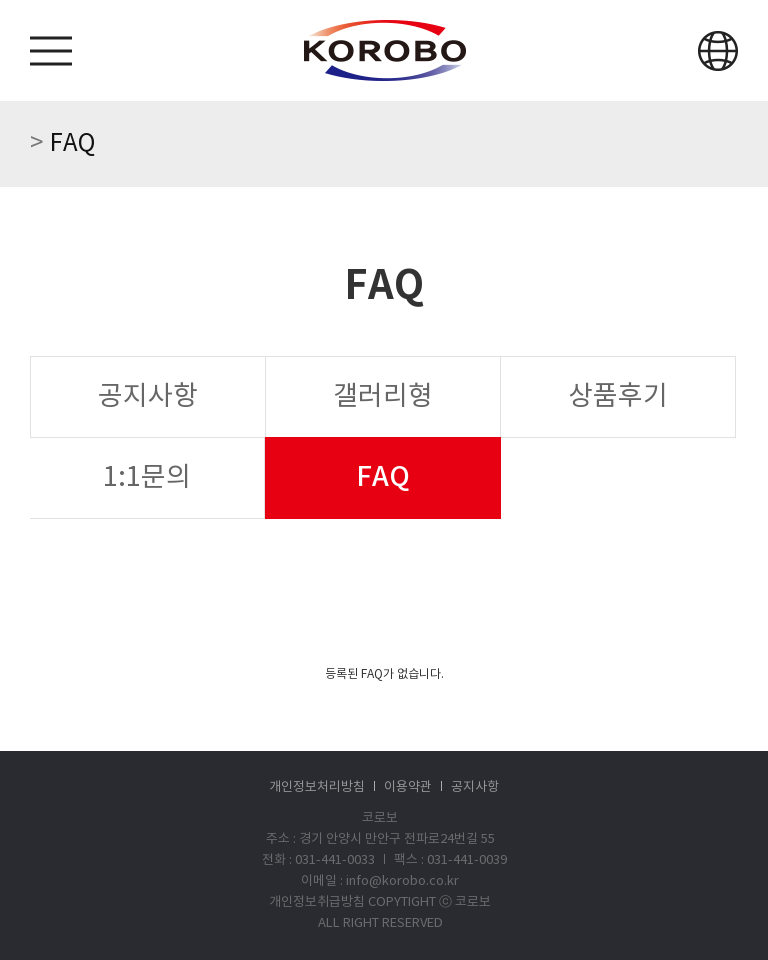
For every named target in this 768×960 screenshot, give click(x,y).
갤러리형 (383, 397)
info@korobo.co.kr (402, 881)
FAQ (383, 478)
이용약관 (408, 787)
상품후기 (618, 397)
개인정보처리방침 (317, 787)
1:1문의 (147, 478)
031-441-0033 (335, 860)
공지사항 (148, 397)
